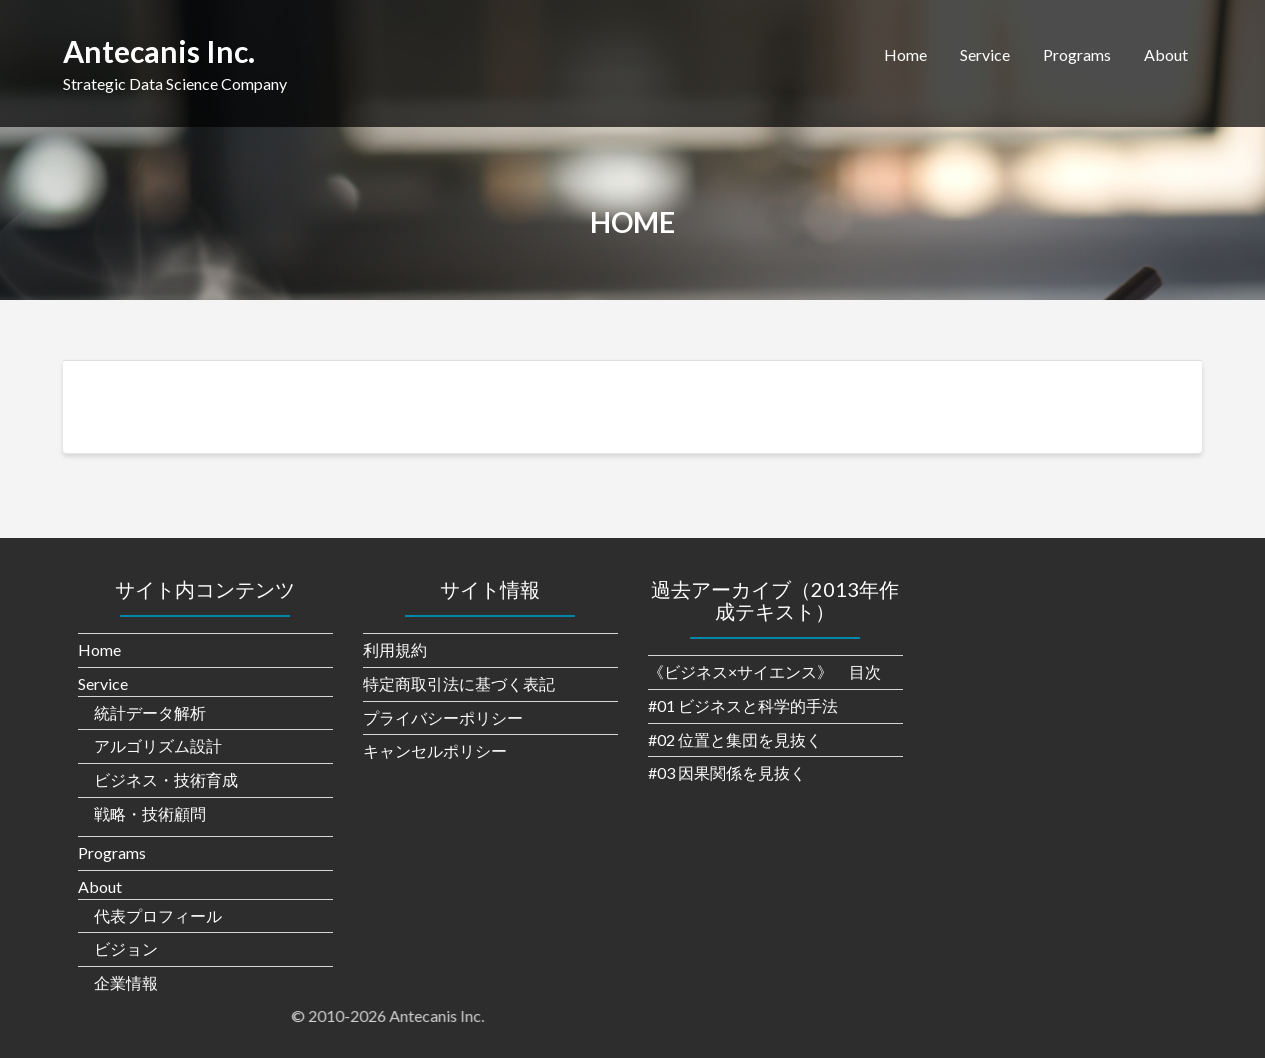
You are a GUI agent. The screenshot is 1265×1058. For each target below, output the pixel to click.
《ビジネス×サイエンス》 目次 (764, 671)
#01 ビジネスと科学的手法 (743, 705)
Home (905, 54)
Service (985, 54)
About (1166, 54)
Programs (1077, 54)
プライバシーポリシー (443, 717)
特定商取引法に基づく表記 (459, 683)
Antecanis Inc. (159, 51)
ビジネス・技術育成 (166, 779)
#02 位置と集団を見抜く (735, 739)
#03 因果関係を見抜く (727, 772)
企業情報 (126, 982)
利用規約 (395, 649)
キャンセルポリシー (435, 750)
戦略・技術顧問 (150, 813)
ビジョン (126, 948)
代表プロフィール (158, 915)
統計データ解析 (150, 712)
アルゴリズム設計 (158, 745)
